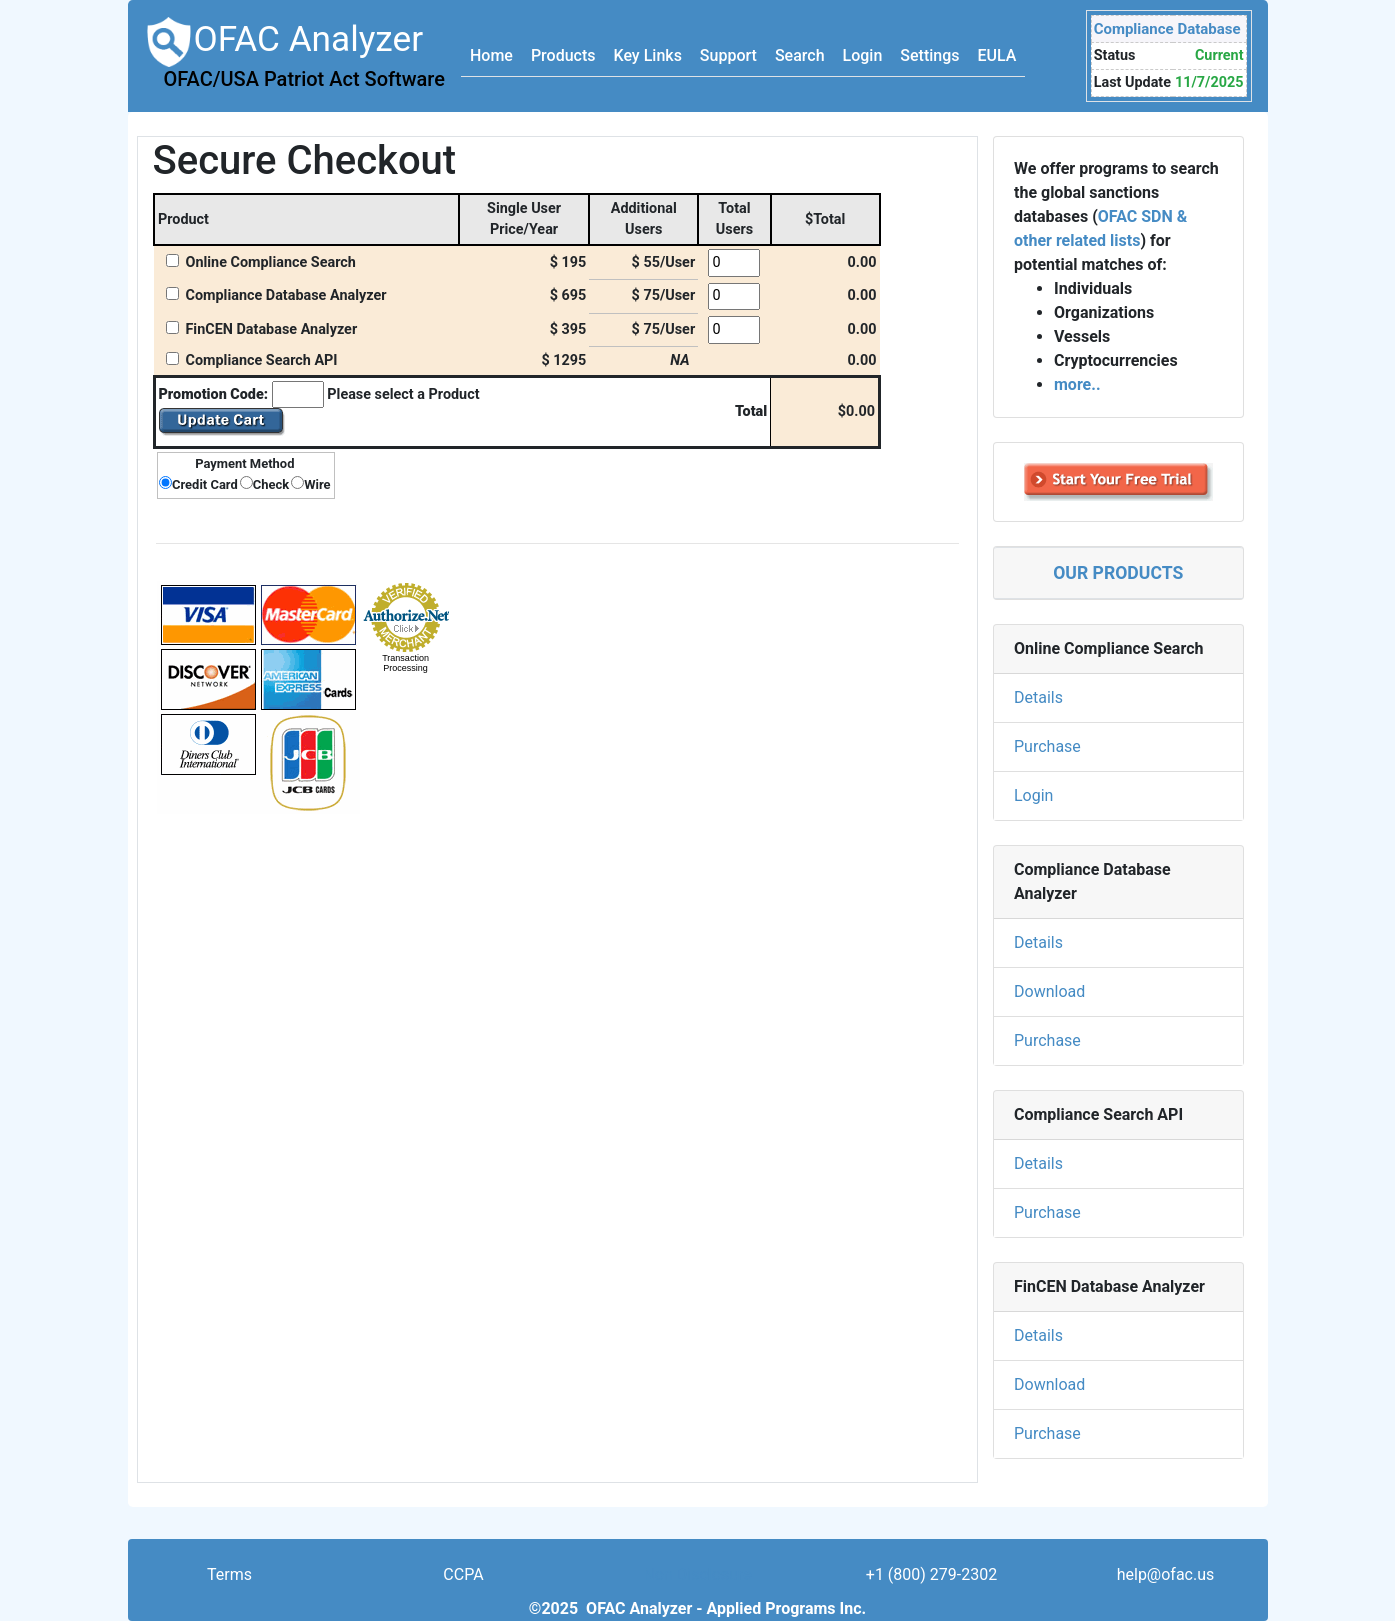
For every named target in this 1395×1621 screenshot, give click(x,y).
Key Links (647, 55)
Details (1038, 697)
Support (728, 55)
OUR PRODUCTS (1118, 573)
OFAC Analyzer (294, 54)
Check (271, 484)
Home (491, 55)
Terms (229, 1574)
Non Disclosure (697, 1574)
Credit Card (205, 484)
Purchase (1047, 746)
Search (800, 55)
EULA (997, 55)
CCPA (463, 1574)
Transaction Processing (405, 663)
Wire (317, 484)
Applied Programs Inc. (787, 1608)
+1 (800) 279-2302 (931, 1574)
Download (1049, 991)
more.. (1077, 384)
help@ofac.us (1166, 1574)
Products (563, 55)
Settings (929, 55)
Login (863, 55)
